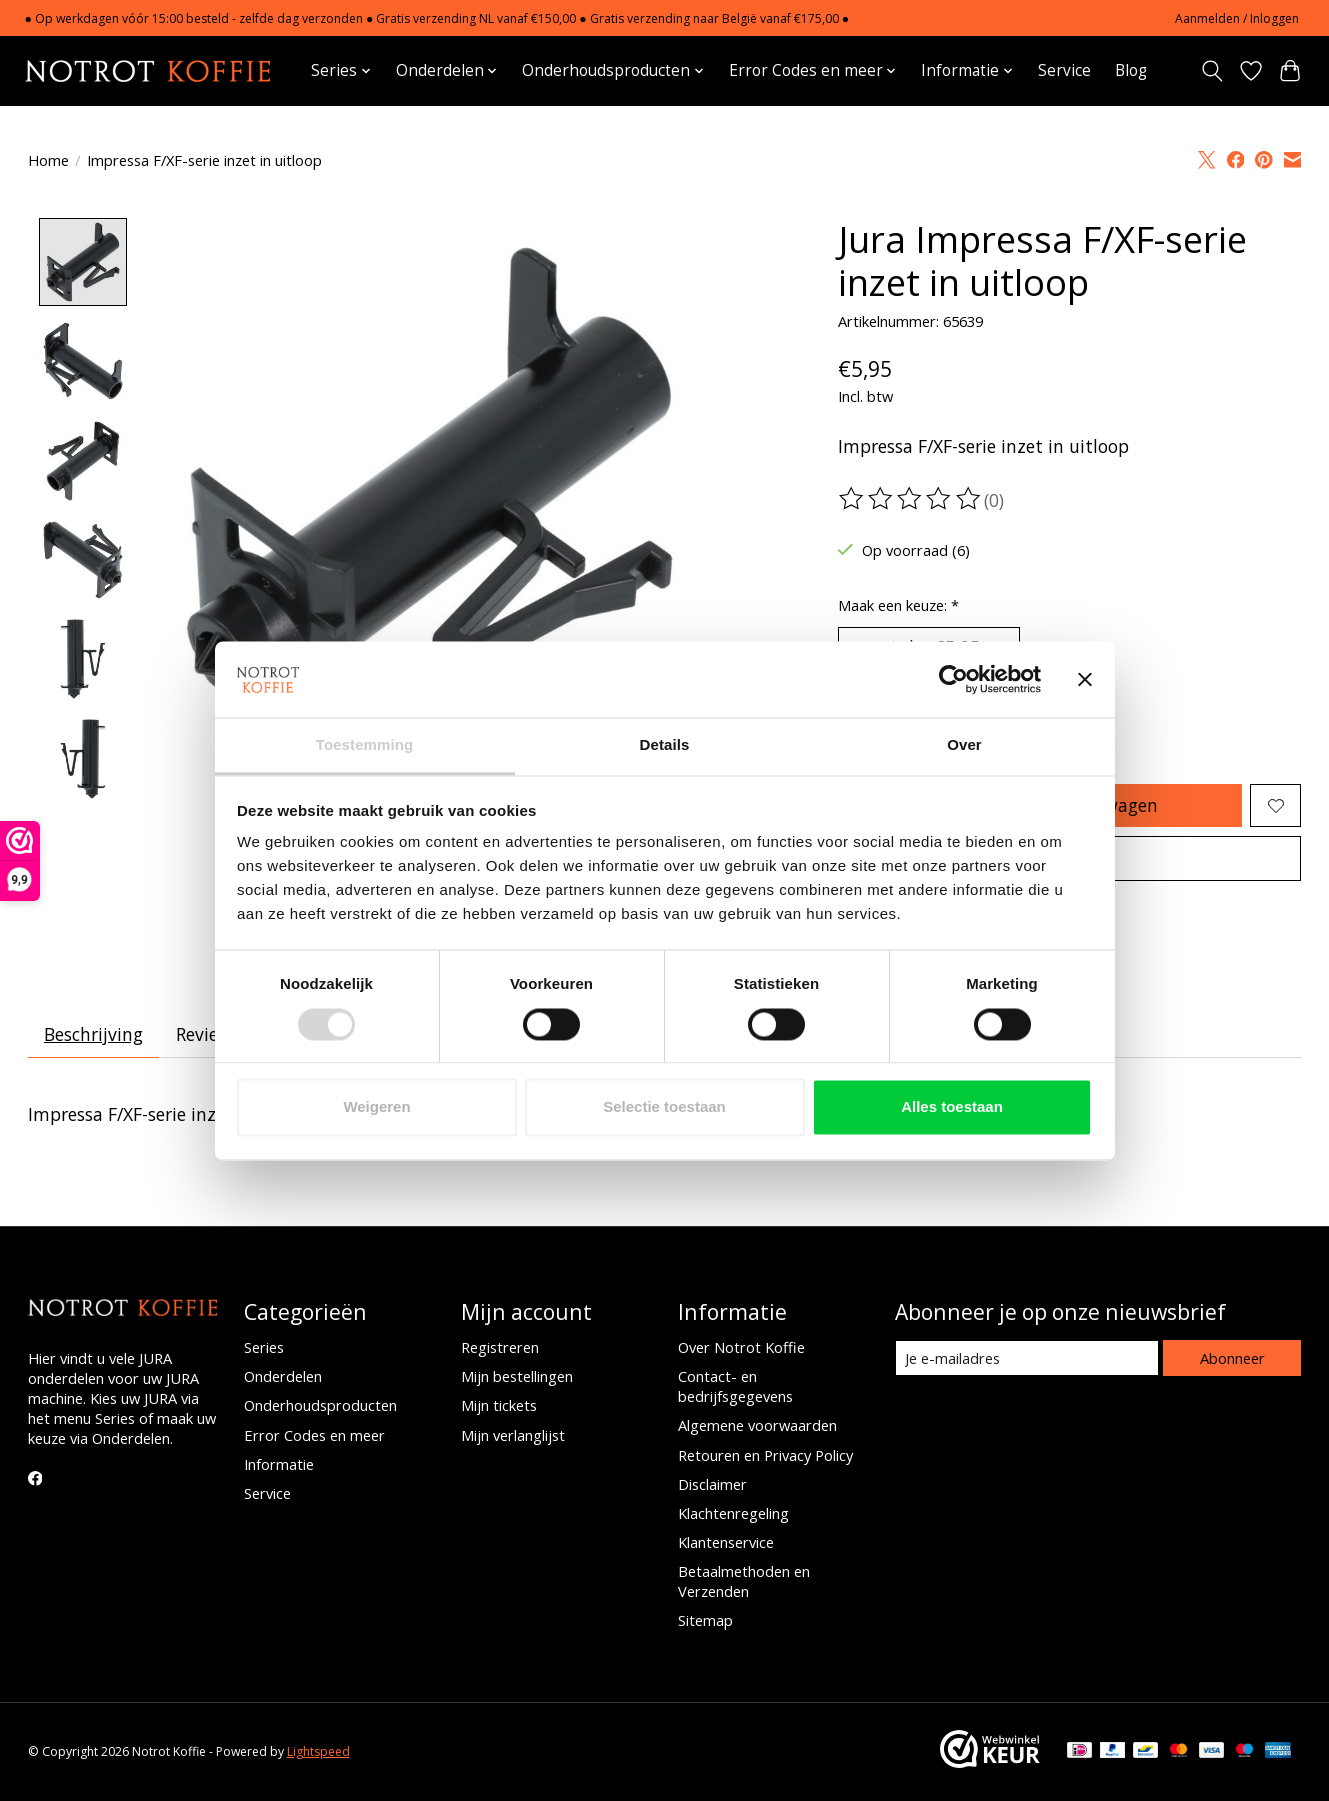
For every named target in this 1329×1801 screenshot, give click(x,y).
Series (264, 1347)
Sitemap (705, 1621)
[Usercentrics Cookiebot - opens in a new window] (953, 679)
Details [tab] (665, 745)
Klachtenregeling (733, 1513)
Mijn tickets (499, 1406)
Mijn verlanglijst (513, 1435)
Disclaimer (712, 1484)
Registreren (500, 1347)
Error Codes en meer (314, 1435)
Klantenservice (726, 1542)
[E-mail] (1026, 1359)
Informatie (279, 1464)
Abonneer (1232, 1358)
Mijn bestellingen (517, 1377)
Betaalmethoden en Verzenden (744, 1582)
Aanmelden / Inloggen (1237, 18)
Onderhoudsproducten (320, 1406)
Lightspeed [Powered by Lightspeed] (318, 1752)
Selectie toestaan (664, 1107)
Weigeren (376, 1107)
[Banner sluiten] (1085, 679)
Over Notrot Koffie (741, 1347)
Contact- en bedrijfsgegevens (735, 1387)
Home (48, 160)
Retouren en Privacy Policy (765, 1455)
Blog (1131, 70)
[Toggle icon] (1212, 71)
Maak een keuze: (898, 605)
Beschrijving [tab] (93, 1035)
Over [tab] (964, 745)
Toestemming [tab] (365, 745)
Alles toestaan (952, 1107)
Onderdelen (283, 1377)
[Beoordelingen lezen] (911, 499)
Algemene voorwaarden (757, 1426)
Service (1064, 70)
